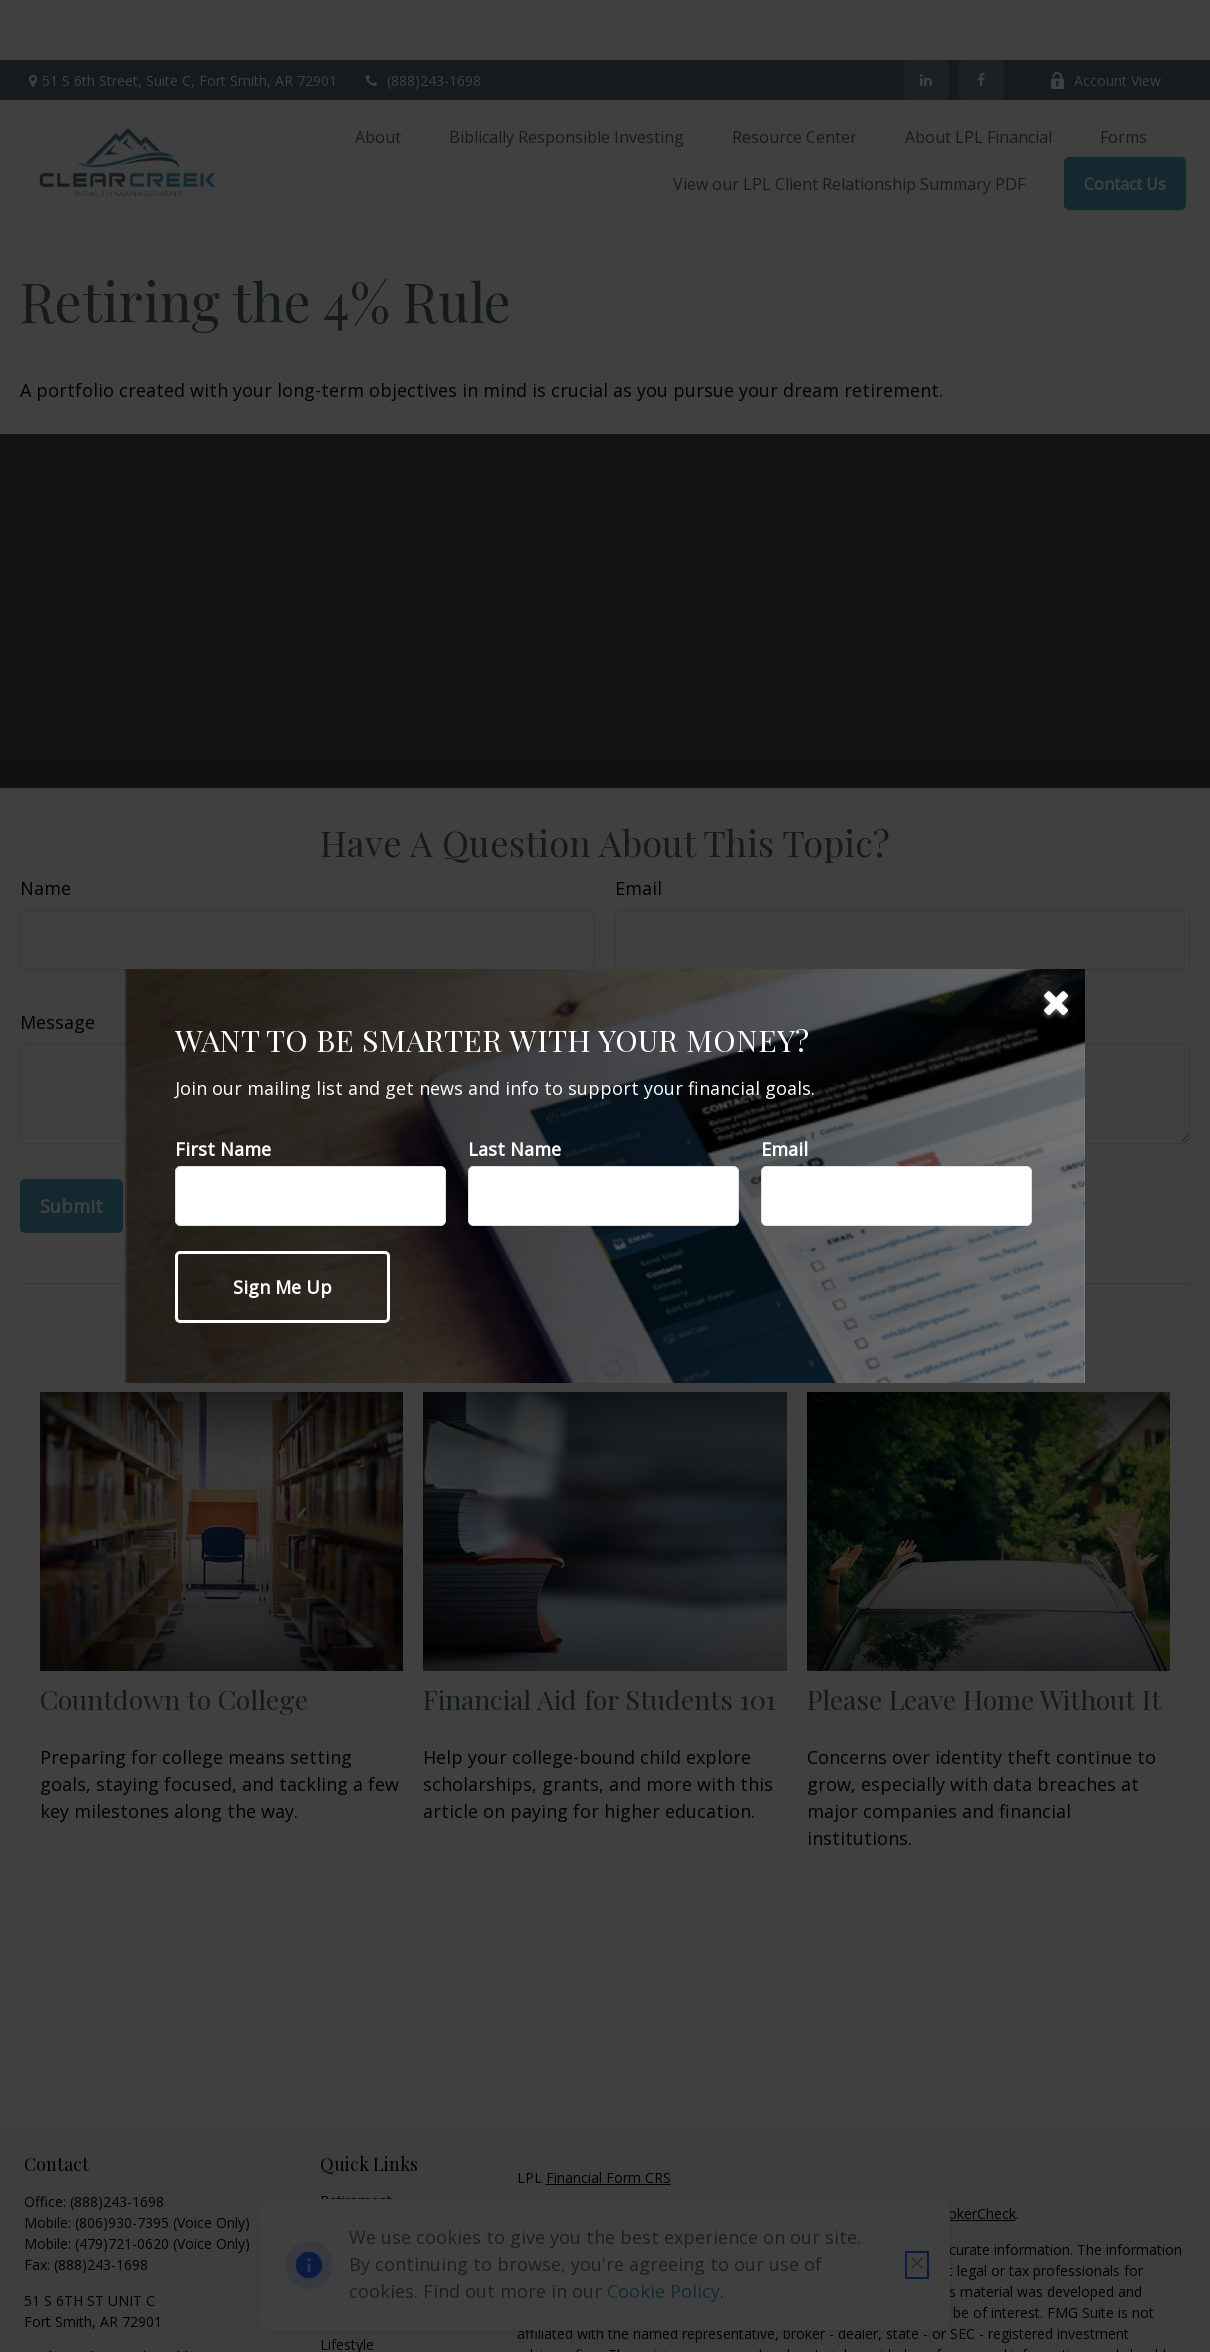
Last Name (514, 1149)
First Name (223, 1149)
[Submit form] (282, 1287)
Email (784, 1149)
